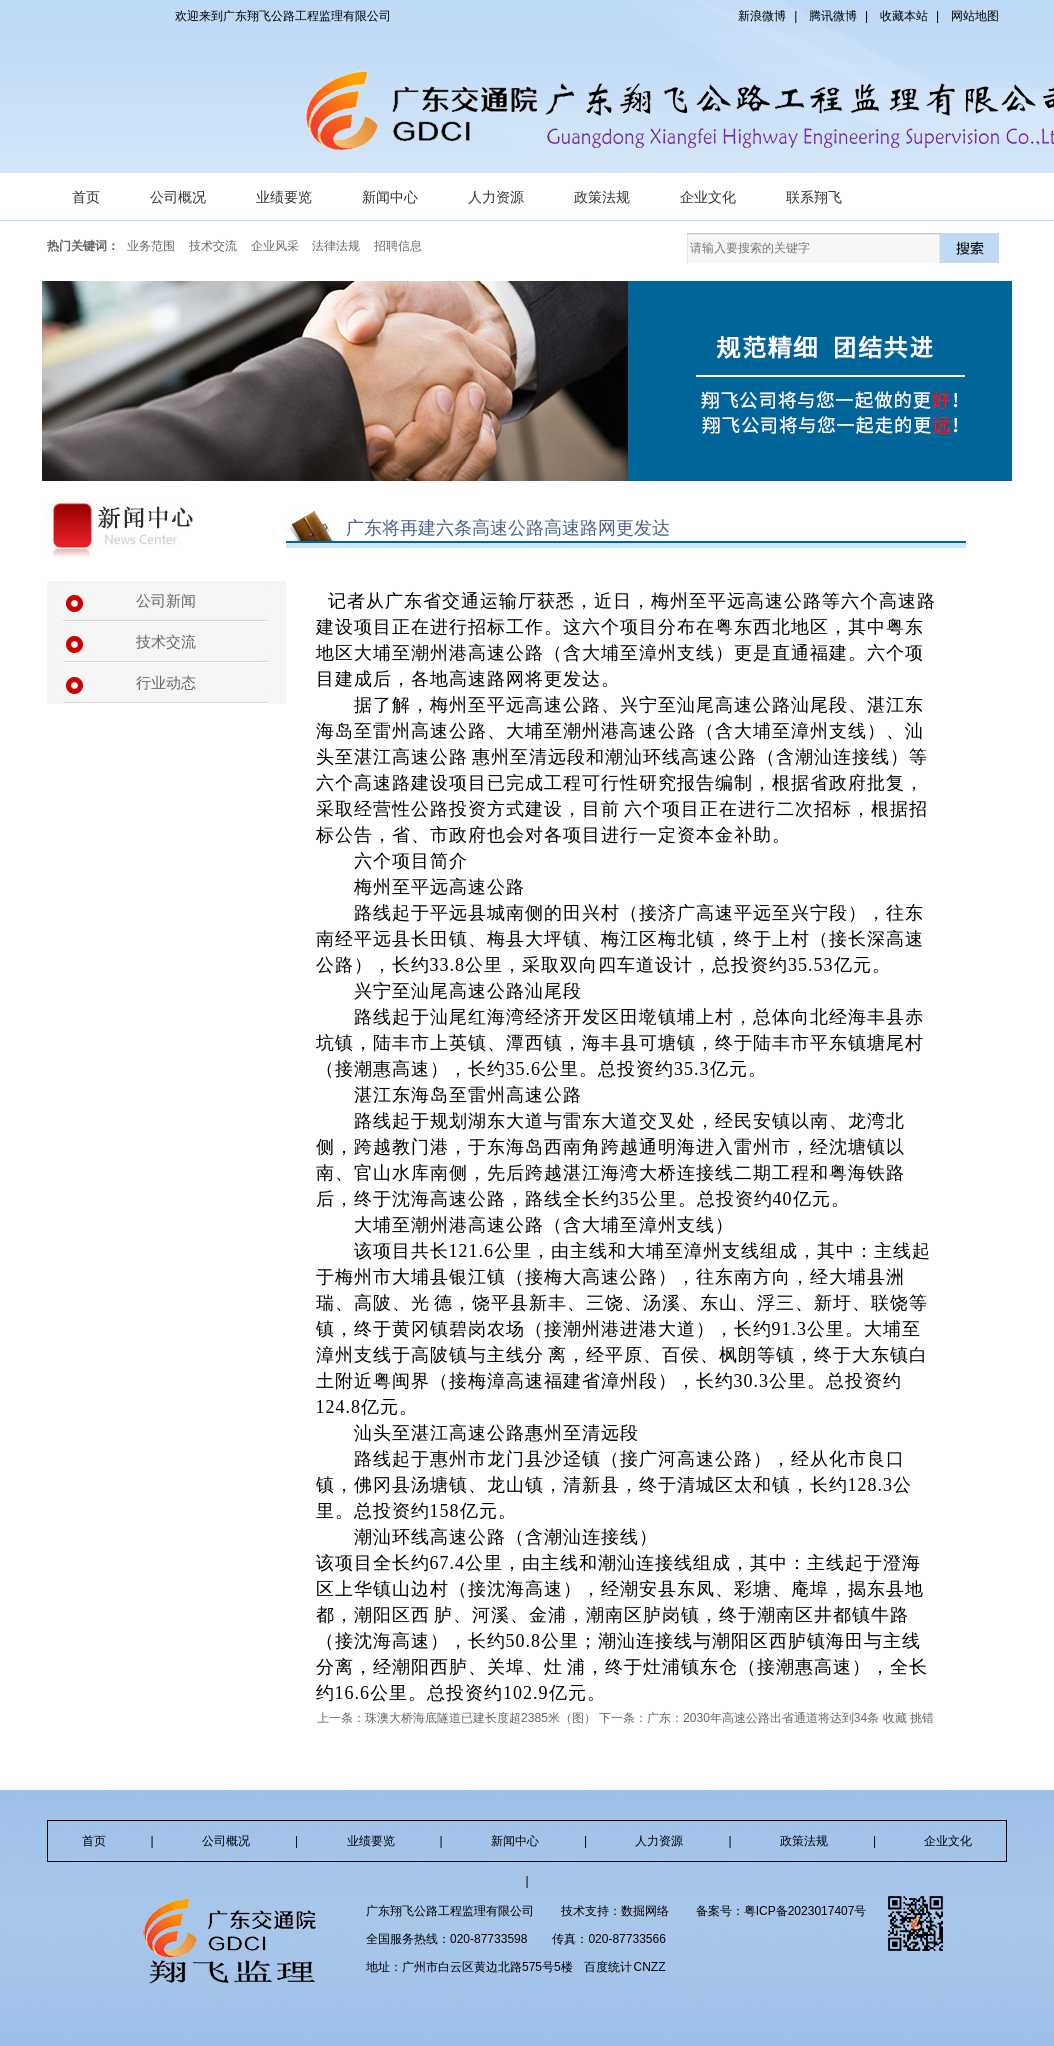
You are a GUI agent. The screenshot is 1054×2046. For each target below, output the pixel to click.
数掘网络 (645, 1911)
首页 (86, 197)
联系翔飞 (814, 197)
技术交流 (213, 246)
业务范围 (151, 246)
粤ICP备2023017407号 (805, 1911)
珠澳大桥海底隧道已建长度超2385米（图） (480, 1718)
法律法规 (336, 246)
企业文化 (708, 197)
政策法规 (602, 197)
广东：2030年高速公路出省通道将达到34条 (763, 1718)
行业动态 (166, 683)
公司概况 (178, 197)
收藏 (895, 1718)
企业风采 (275, 246)
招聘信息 (398, 246)
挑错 (922, 1718)
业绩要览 (284, 197)
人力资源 (496, 197)
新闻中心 (390, 197)
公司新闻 (166, 601)
